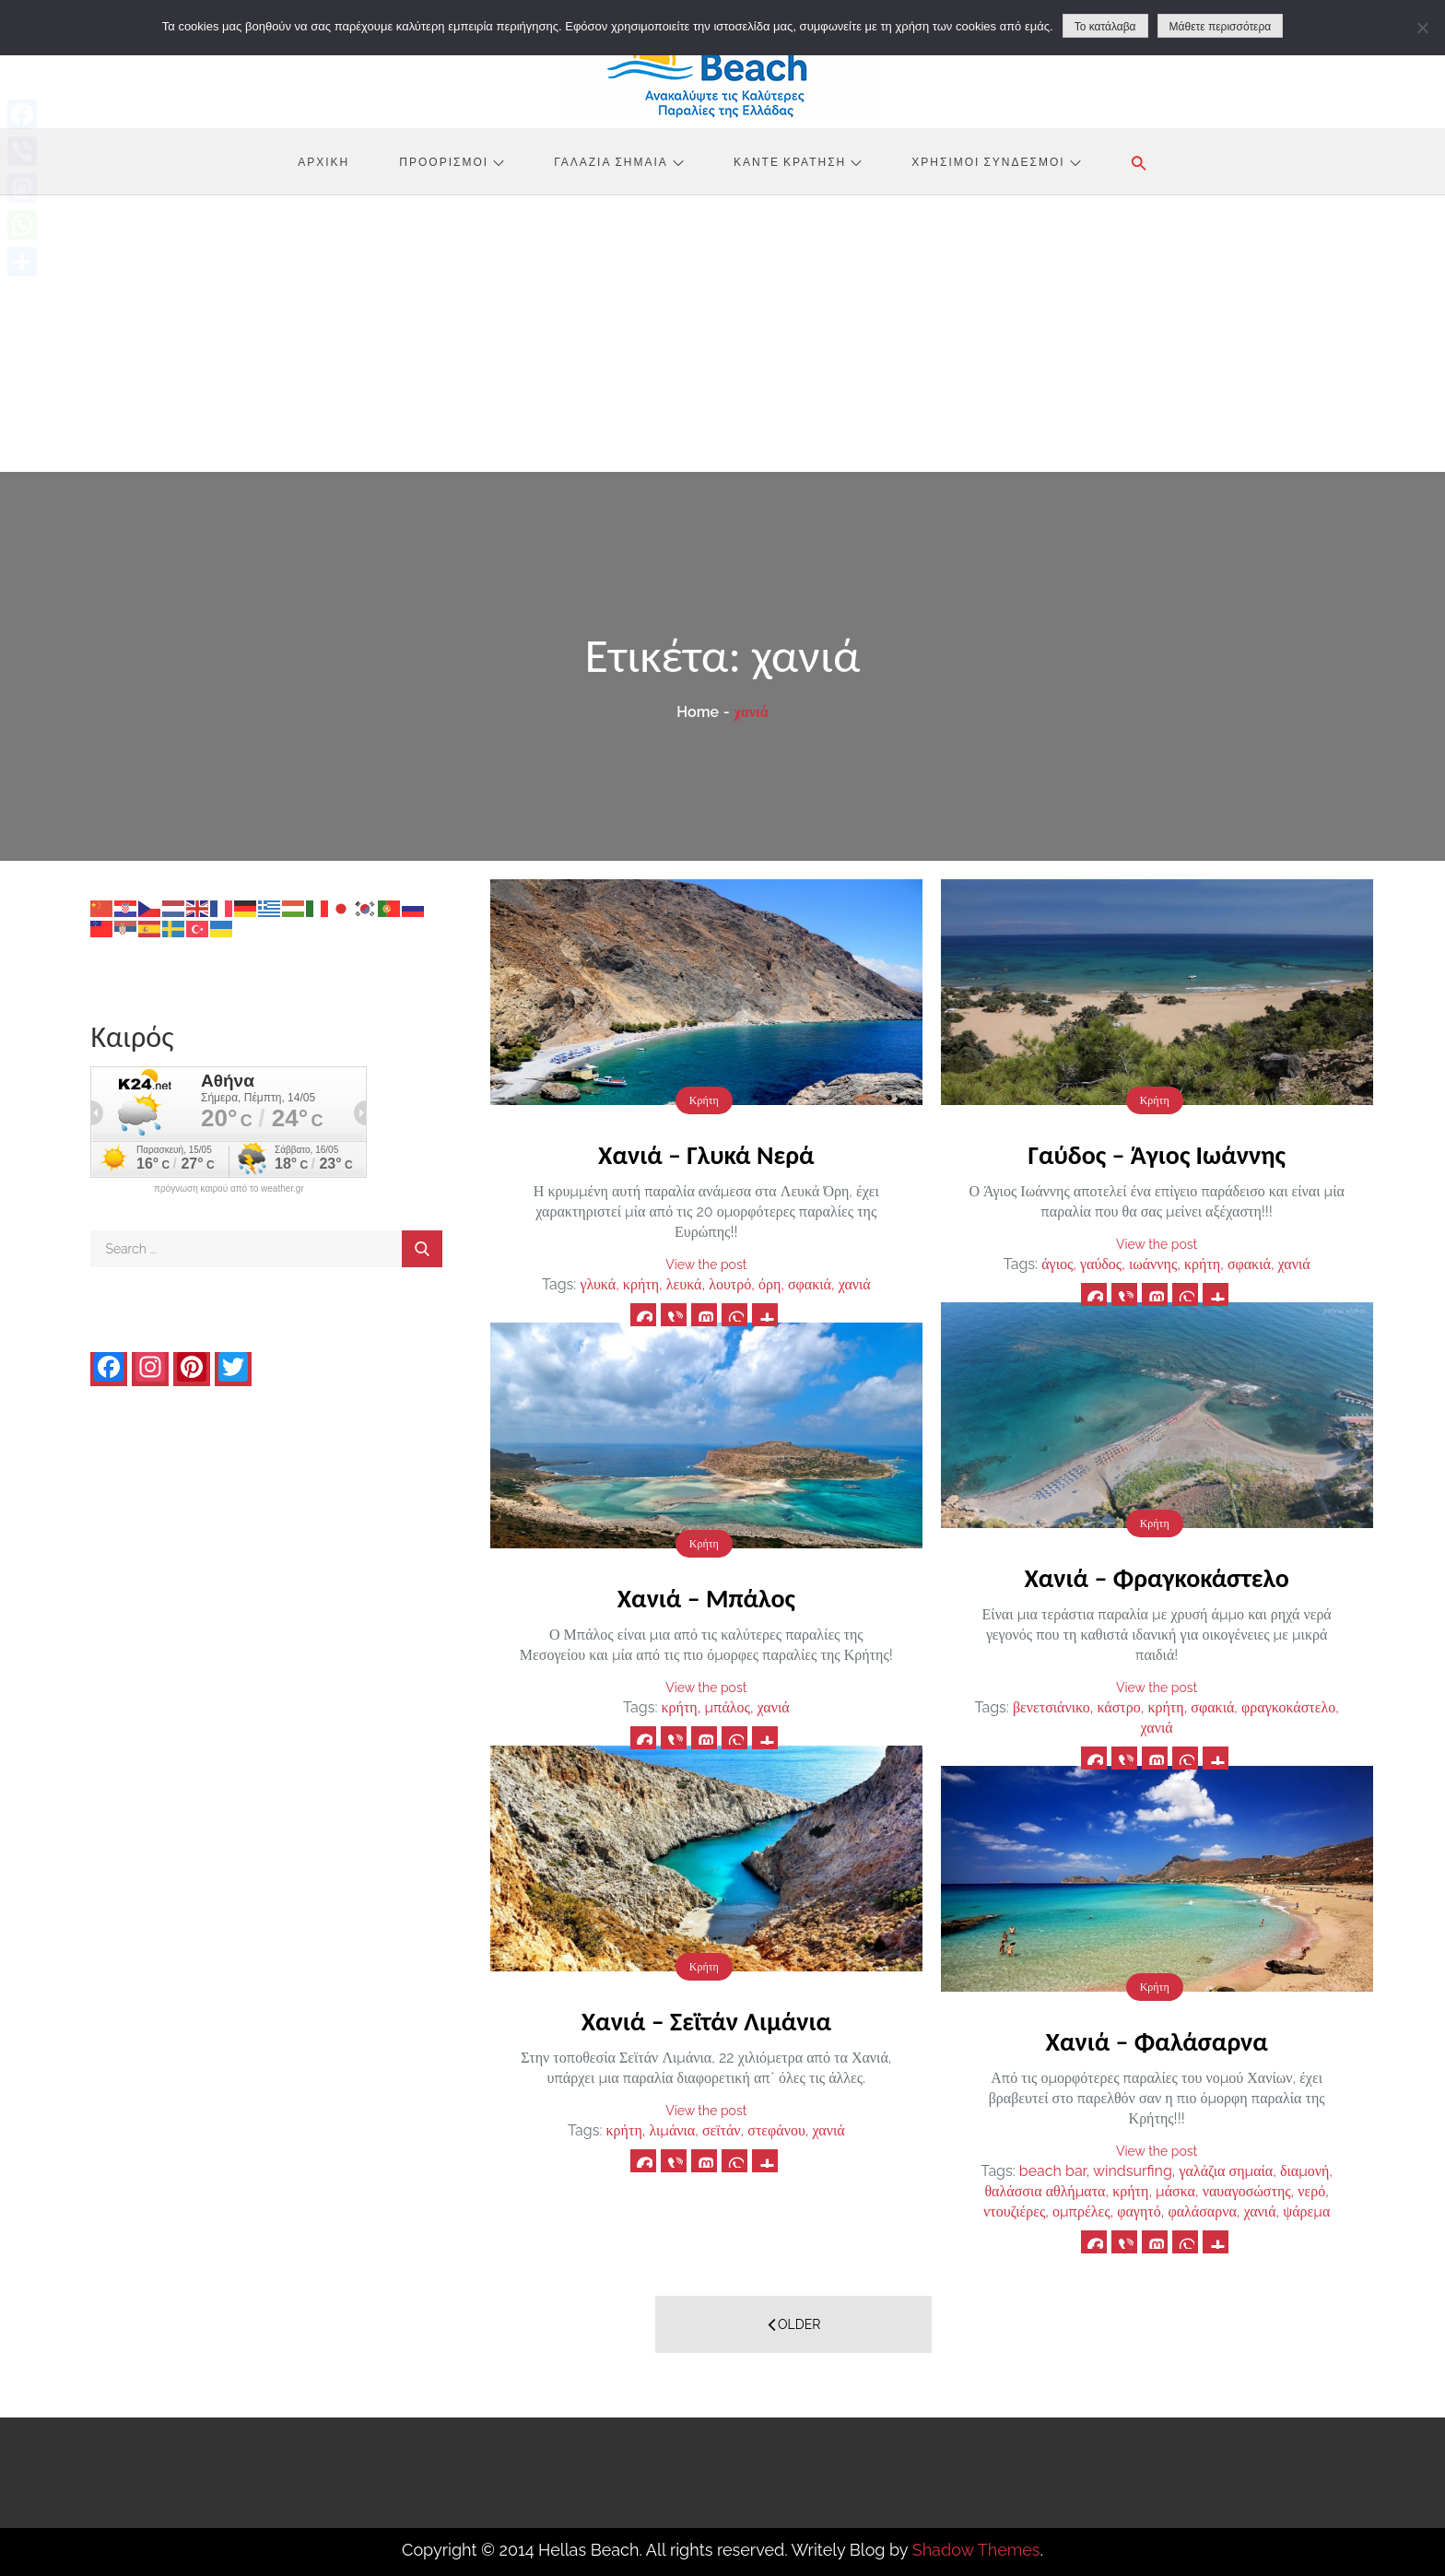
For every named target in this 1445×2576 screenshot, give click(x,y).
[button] (1139, 163)
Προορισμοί (451, 161)
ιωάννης (1153, 1264)
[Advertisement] (722, 334)
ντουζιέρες (1014, 2211)
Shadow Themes (976, 2549)
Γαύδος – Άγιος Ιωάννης (1156, 1155)
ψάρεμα (1306, 2211)
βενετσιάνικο (1051, 1707)
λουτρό (730, 1284)
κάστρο (1118, 1707)
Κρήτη (704, 1100)
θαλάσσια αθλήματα (1044, 2191)
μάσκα (1175, 2191)
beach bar (1053, 2171)
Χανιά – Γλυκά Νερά (706, 1155)
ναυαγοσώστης (1247, 2191)
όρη (769, 1284)
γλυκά (598, 1284)
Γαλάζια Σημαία (619, 161)
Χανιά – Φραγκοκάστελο (1156, 1578)
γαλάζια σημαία (1227, 2171)
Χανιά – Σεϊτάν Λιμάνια (706, 2022)
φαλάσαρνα (1202, 2211)
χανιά (855, 1284)
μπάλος (727, 1707)
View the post (705, 1264)
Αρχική (323, 161)
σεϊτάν (721, 2130)
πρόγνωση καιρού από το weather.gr (229, 1189)
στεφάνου (776, 2130)
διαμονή (1304, 2171)
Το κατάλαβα (1105, 26)
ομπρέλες (1081, 2211)
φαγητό (1138, 2211)
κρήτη (641, 1284)
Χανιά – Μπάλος (706, 1598)
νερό (1311, 2191)
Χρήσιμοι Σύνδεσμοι (995, 161)
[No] (1422, 27)
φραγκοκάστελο (1288, 1707)
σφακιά (809, 1284)
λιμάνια (672, 2130)
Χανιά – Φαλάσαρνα (1156, 2042)
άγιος (1057, 1264)
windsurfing (1132, 2171)
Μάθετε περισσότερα (1220, 26)
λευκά (684, 1284)
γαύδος (1101, 1264)
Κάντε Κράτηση (798, 161)
